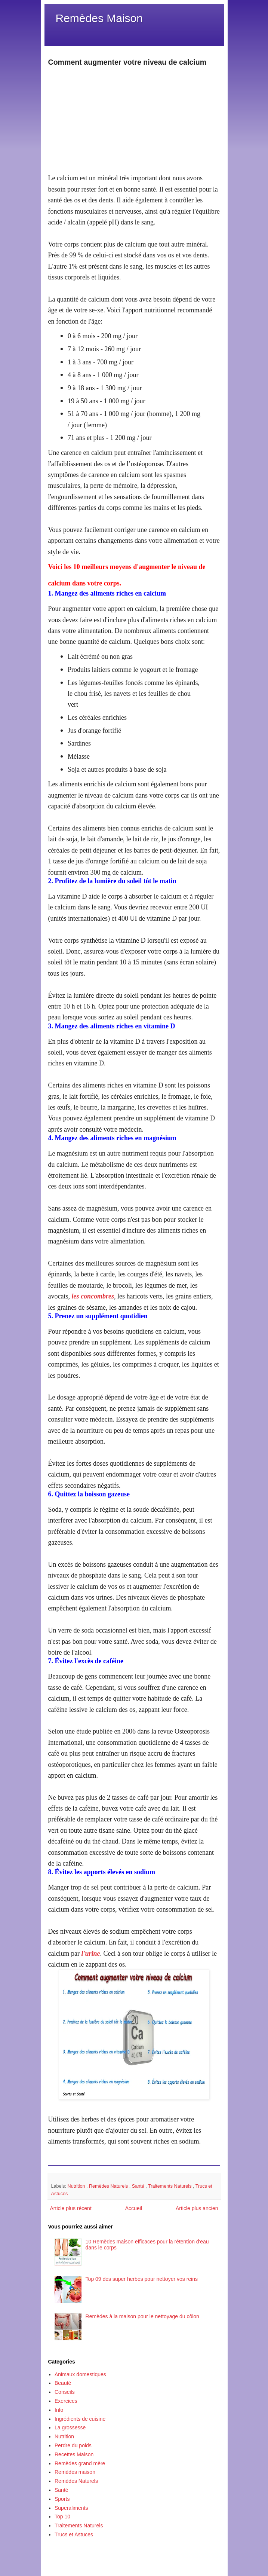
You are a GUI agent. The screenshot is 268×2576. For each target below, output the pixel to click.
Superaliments (71, 2508)
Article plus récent (71, 2208)
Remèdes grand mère (80, 2463)
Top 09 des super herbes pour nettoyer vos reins (142, 2279)
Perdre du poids (73, 2445)
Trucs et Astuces (74, 2534)
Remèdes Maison (99, 18)
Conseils (65, 2392)
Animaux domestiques (80, 2374)
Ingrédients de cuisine (80, 2419)
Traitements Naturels (170, 2186)
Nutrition (77, 2186)
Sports (62, 2499)
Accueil (133, 2208)
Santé (138, 2186)
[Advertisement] (134, 119)
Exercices (66, 2401)
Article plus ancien (197, 2208)
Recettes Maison (74, 2454)
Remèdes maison (75, 2472)
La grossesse (70, 2427)
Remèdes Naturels (109, 2186)
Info (59, 2410)
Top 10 (62, 2517)
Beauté (63, 2383)
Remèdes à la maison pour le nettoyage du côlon (142, 2316)
